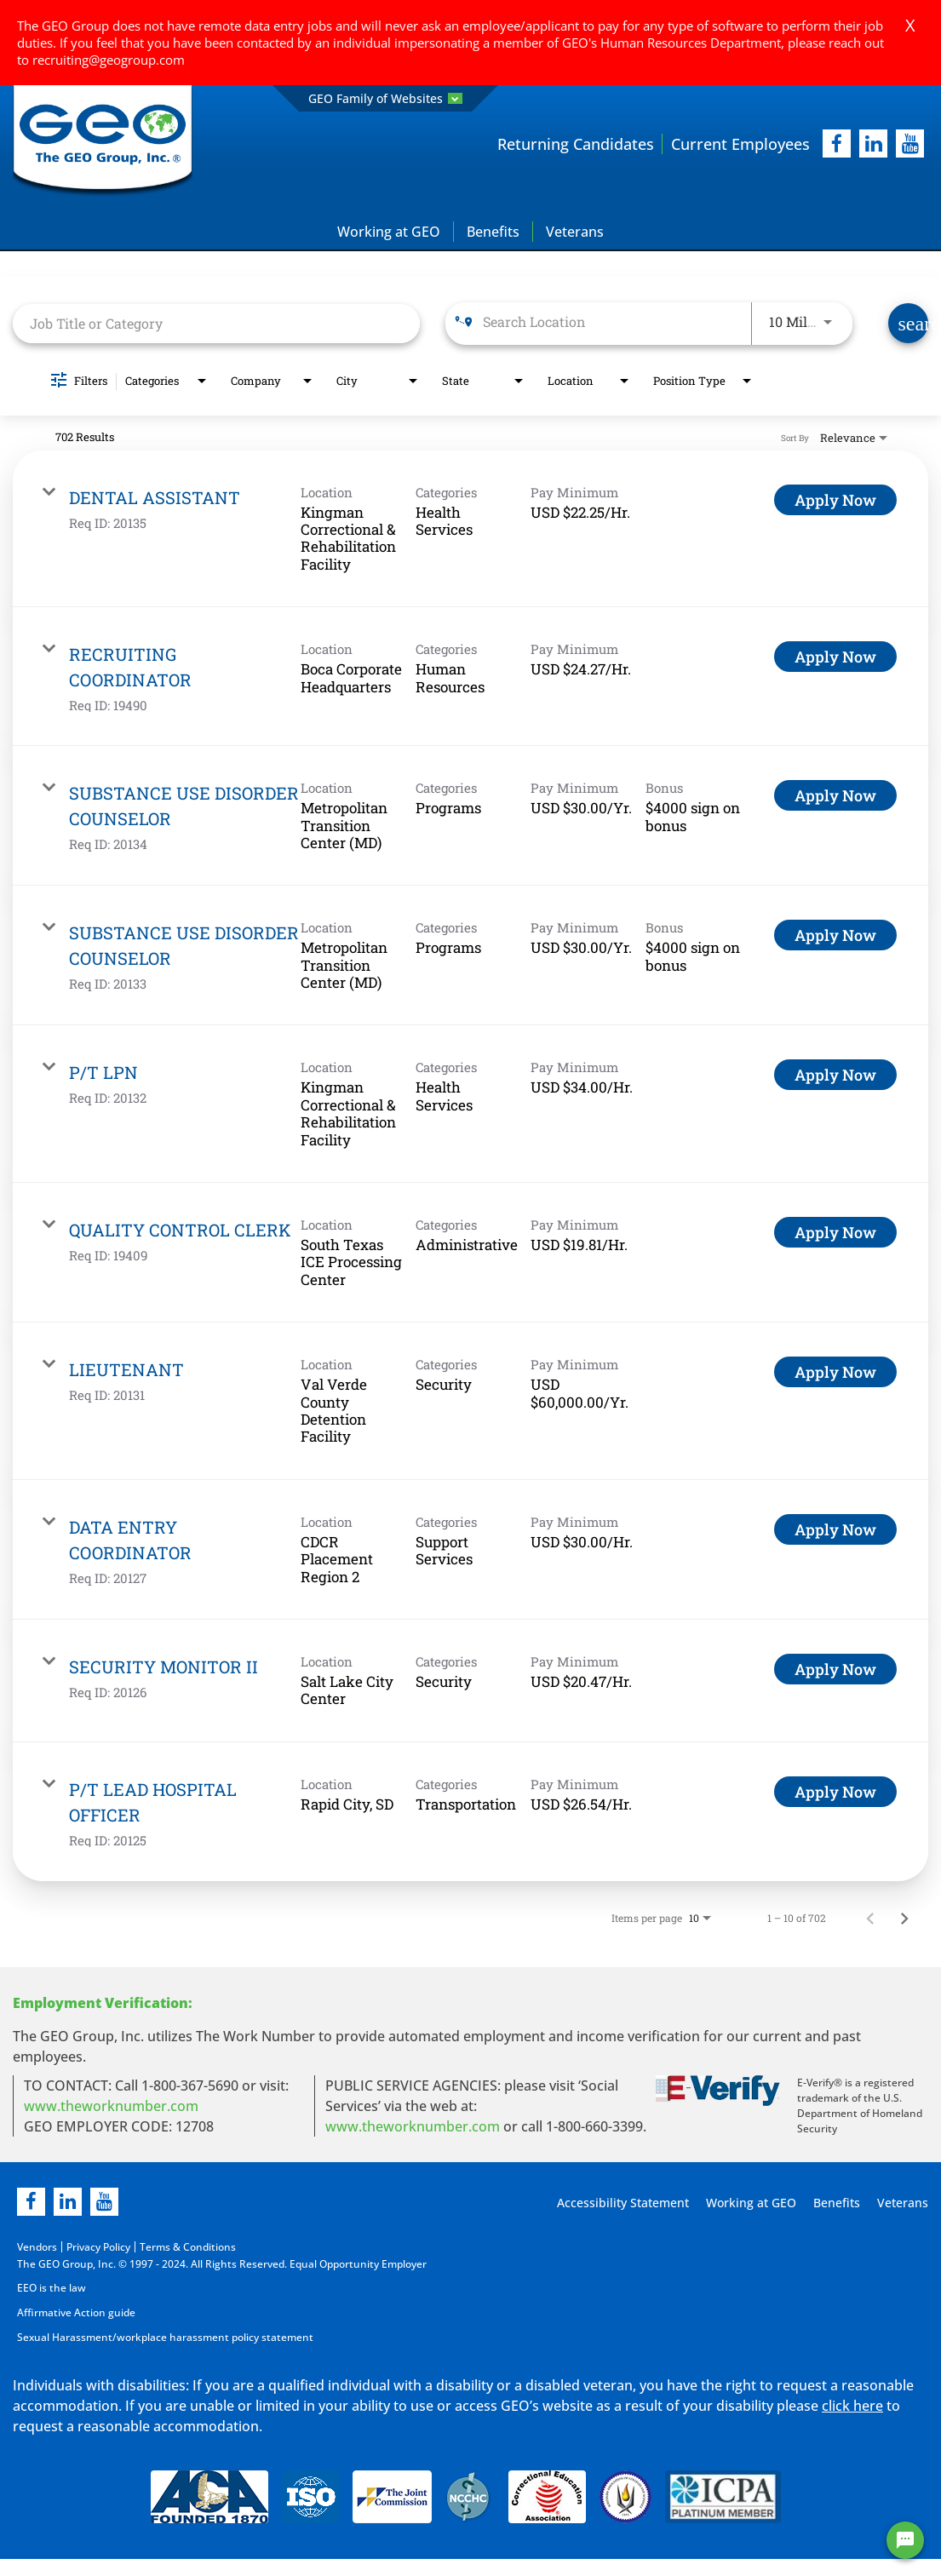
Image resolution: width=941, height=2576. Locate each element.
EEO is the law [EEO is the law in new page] (51, 2288)
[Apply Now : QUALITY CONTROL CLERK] (835, 1232)
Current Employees (740, 144)
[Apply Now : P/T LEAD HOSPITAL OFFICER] (835, 1791)
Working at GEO (388, 231)
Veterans (575, 231)
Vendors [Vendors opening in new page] (37, 2247)
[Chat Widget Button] (905, 2540)
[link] (470, 529)
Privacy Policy (98, 2247)
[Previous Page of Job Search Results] (870, 1918)
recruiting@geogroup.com (108, 59)
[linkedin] (68, 2202)
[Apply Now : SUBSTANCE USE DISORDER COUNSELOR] (835, 795)
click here (852, 2404)
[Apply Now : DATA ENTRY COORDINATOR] (835, 1529)
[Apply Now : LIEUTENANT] (835, 1372)
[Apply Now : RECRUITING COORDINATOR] (835, 656)
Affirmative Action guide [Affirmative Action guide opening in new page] (76, 2311)
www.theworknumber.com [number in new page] (412, 2126)
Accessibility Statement (620, 2202)
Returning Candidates (575, 144)
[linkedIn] (873, 144)
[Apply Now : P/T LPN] (835, 1075)
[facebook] (837, 144)
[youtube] (910, 144)
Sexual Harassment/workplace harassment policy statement (165, 2335)
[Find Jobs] (908, 324)
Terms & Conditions (188, 2247)
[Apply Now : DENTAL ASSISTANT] (835, 500)
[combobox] (216, 323)
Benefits (493, 231)
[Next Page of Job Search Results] (904, 1918)
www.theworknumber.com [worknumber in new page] (111, 2106)
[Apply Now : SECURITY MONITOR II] (835, 1669)
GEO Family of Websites (385, 98)
